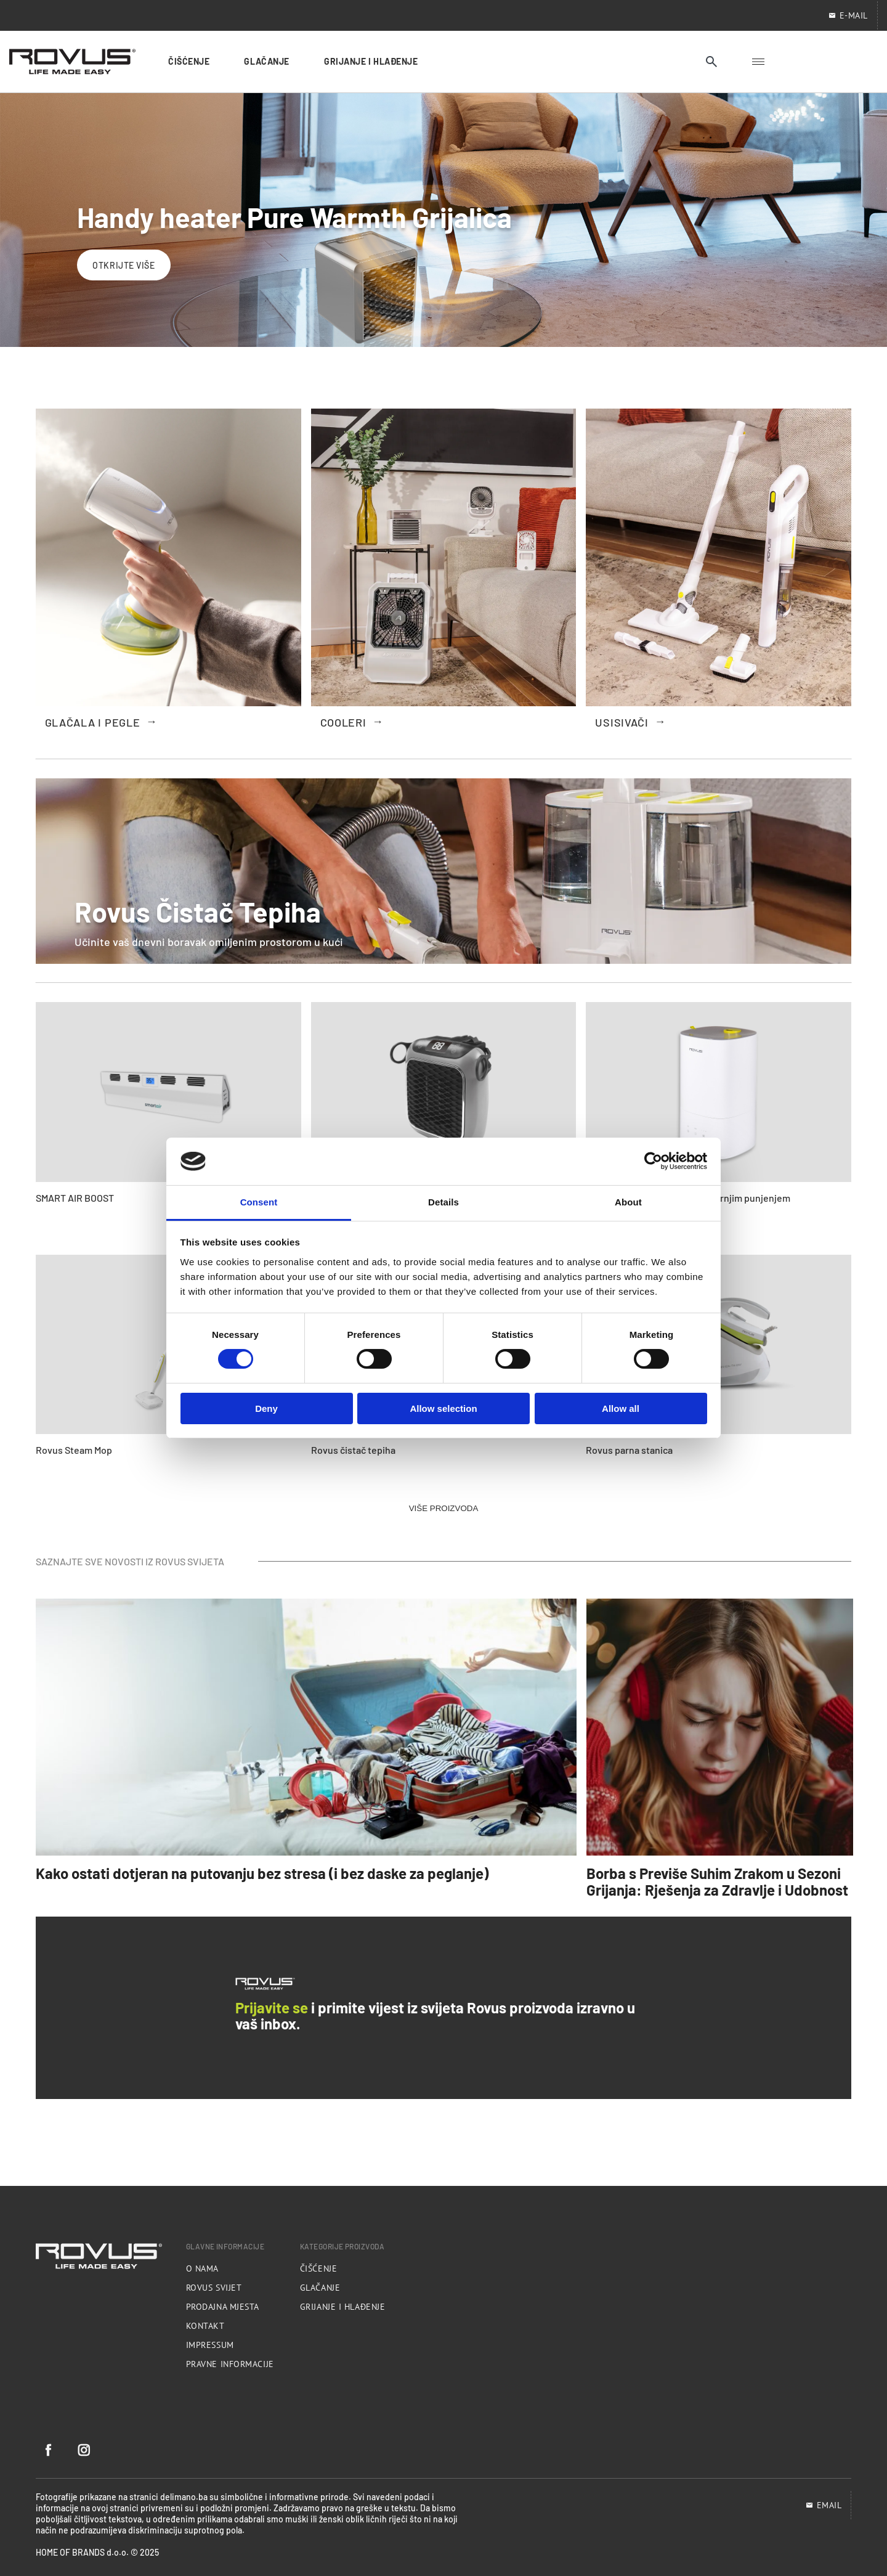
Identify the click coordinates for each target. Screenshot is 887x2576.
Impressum (210, 2344)
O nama (202, 2268)
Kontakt (205, 2325)
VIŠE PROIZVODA (444, 1508)
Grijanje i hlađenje (343, 2306)
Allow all (620, 1408)
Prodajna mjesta (222, 2306)
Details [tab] (443, 1202)
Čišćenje (318, 2268)
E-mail (848, 15)
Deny (266, 1408)
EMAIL (823, 2505)
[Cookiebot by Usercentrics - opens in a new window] (653, 1161)
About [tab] (628, 1202)
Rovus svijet (214, 2287)
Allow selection (443, 1408)
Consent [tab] (259, 1202)
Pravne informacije (230, 2364)
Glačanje (320, 2287)
